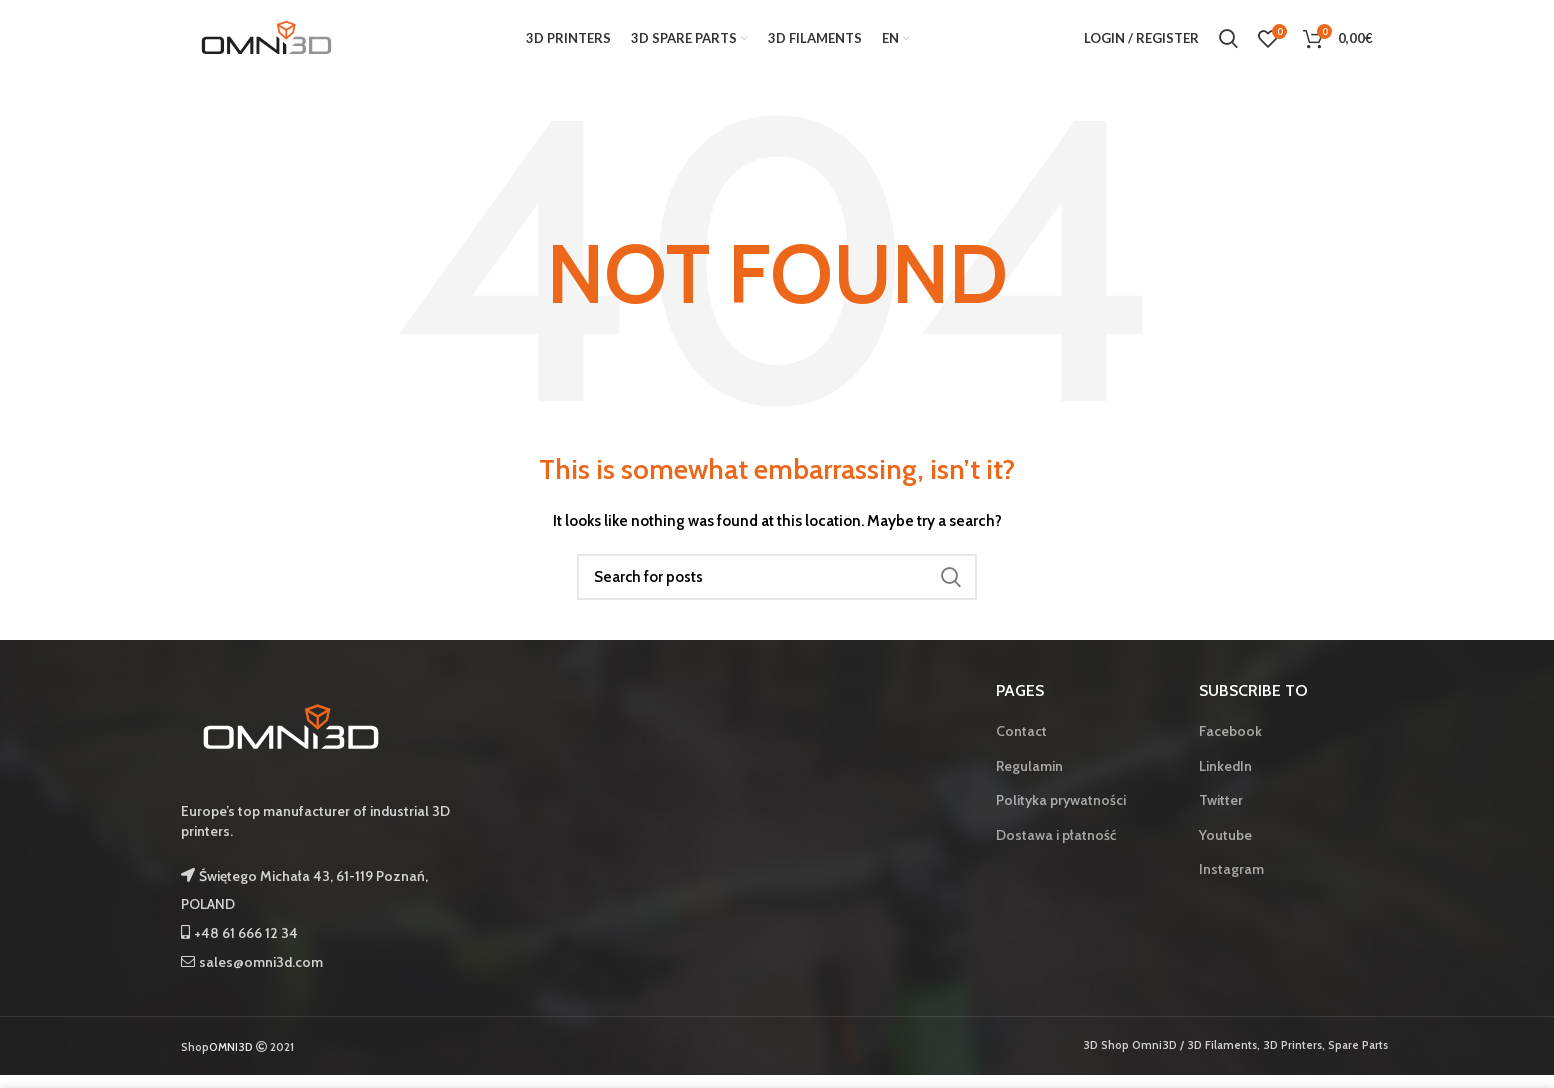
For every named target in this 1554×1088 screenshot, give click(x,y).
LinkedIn (1225, 778)
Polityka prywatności (1061, 812)
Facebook (1230, 743)
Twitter (1221, 812)
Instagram (1231, 882)
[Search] (777, 589)
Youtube (1225, 847)
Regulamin (1029, 778)
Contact (1021, 743)
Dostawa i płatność (1056, 847)
